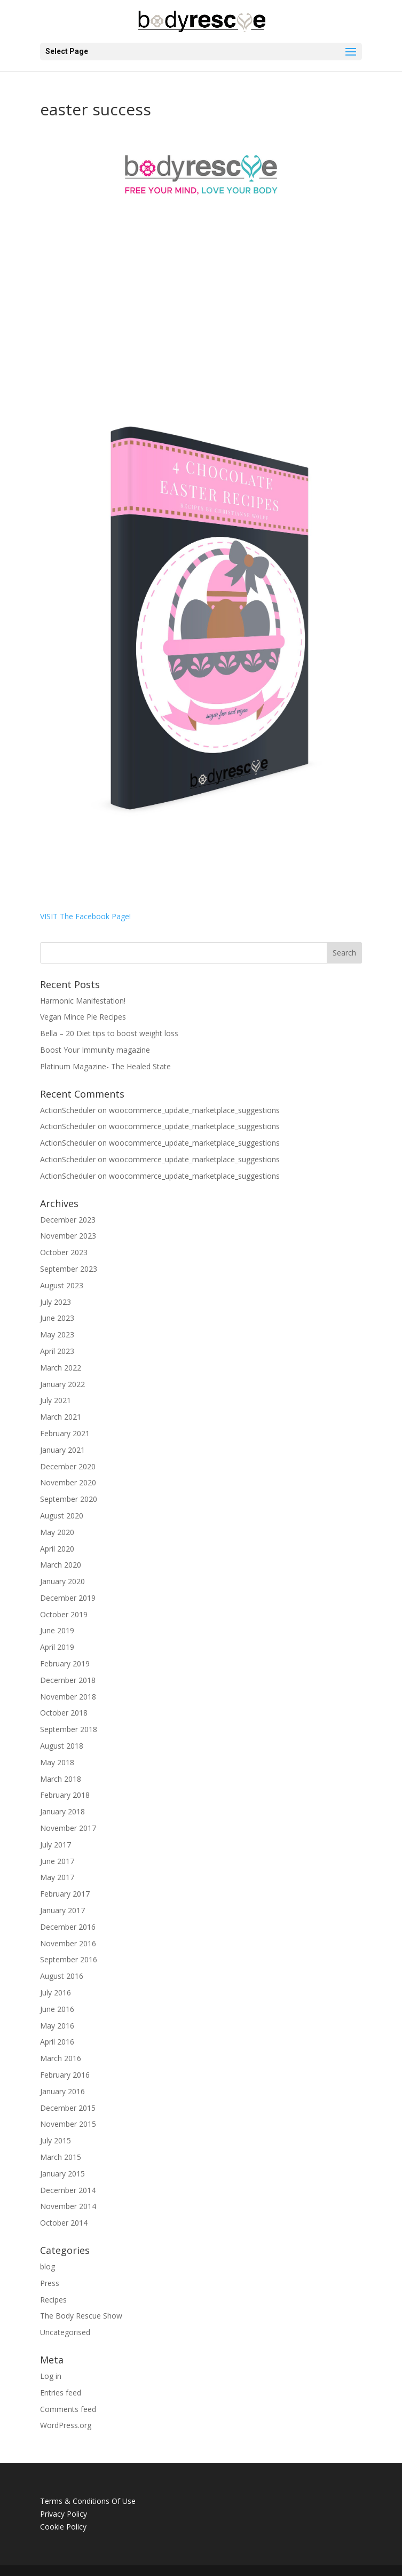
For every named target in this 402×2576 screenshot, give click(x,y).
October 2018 (64, 1713)
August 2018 (61, 1746)
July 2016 (55, 1992)
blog (47, 2266)
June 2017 (57, 1861)
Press (49, 2283)
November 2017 (68, 1828)
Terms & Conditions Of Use (88, 2501)
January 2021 (62, 1450)
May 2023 (57, 1334)
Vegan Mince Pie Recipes (83, 1017)
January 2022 (62, 1384)
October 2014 (64, 2223)
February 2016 (65, 2075)
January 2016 (62, 2091)
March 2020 (60, 1565)
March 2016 (60, 2058)
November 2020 (68, 1482)
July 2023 (55, 1302)
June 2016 (57, 2009)
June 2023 (57, 1318)
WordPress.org (65, 2425)
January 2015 (62, 2173)
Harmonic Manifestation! (82, 1001)
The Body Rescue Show (81, 2316)
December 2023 (68, 1220)
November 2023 (68, 1236)
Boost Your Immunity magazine (95, 1050)
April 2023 (57, 1351)
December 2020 (68, 1466)
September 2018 (68, 1729)
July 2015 (55, 2140)
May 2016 (57, 2026)
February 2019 (65, 1663)
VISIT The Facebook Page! (85, 916)
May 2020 (57, 1532)
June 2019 (57, 1630)
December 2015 (68, 2108)
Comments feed (68, 2409)
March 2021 (60, 1417)
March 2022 (60, 1368)
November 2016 (68, 1943)
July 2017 (55, 1844)
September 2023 (68, 1269)
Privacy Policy (63, 2514)
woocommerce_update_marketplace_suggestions (194, 1110)
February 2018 (65, 1795)
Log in (50, 2376)
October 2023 (64, 1252)
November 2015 (68, 2124)
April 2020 (57, 1549)
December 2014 (68, 2190)
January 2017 (62, 1910)
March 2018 (60, 1779)
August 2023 (61, 1285)
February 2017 (65, 1894)
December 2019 (68, 1598)
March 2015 (60, 2157)
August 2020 (61, 1515)
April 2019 (57, 1647)
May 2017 (57, 1877)
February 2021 (65, 1433)
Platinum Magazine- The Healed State (105, 1066)
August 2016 (61, 1976)
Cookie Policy (63, 2527)
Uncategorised (65, 2332)
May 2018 (57, 1762)
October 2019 (64, 1614)
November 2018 (68, 1697)
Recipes (53, 2300)
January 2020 (62, 1581)
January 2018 (62, 1811)
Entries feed (60, 2392)
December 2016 (68, 1927)
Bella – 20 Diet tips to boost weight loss (109, 1033)
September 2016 (68, 1959)
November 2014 (68, 2206)
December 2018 (68, 1680)
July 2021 (55, 1400)
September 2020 (68, 1499)
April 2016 (57, 2042)
